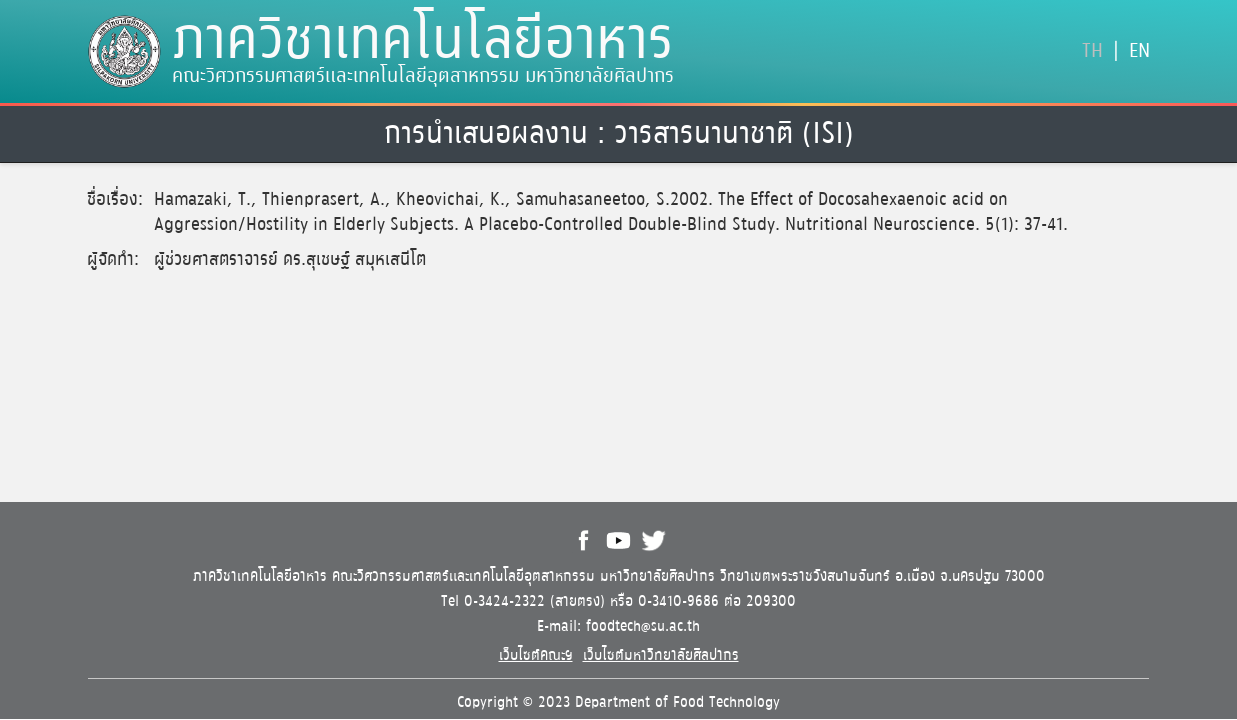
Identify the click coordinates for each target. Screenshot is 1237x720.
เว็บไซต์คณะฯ (536, 655)
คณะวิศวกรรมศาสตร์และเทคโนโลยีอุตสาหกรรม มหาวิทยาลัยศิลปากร (423, 76)
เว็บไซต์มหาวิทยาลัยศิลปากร (661, 655)
